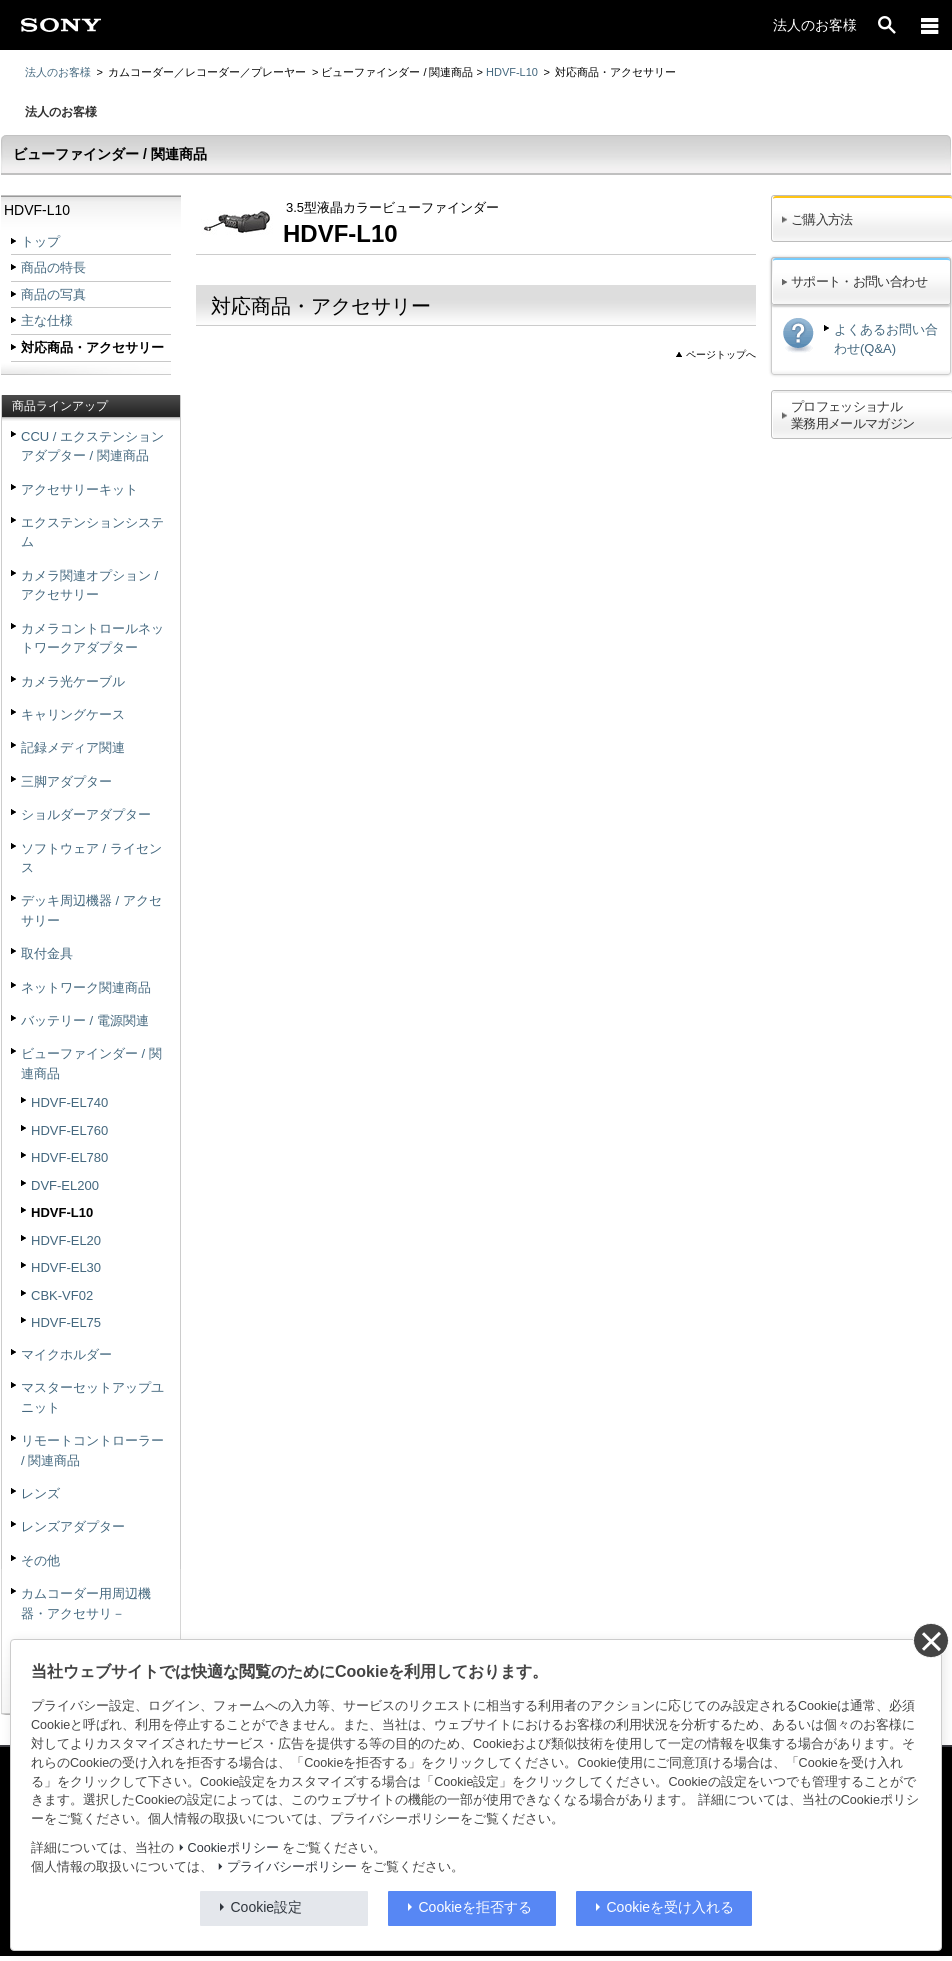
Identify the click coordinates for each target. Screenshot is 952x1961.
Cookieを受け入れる (671, 1907)
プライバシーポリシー (292, 1867)
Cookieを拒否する (476, 1907)
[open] (887, 25)
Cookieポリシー (233, 1848)
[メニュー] (930, 25)
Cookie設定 (267, 1907)
